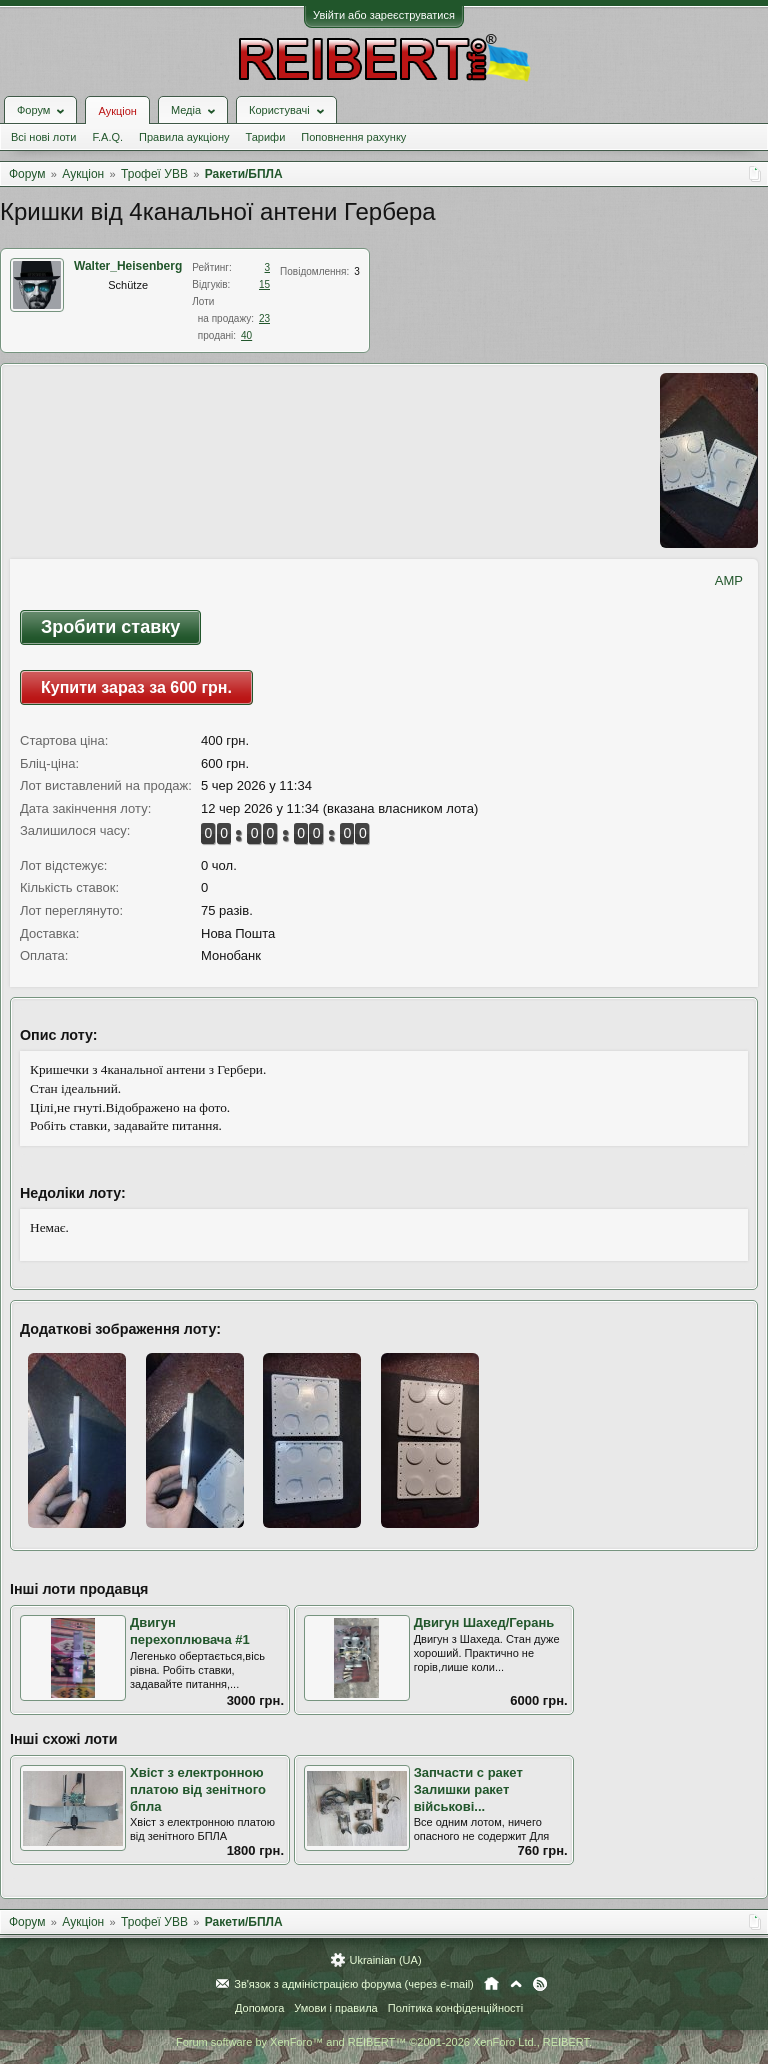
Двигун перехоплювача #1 (190, 1631)
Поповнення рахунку (353, 137)
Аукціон (117, 111)
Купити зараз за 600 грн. (136, 687)
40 (246, 335)
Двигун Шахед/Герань (484, 1622)
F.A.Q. (107, 137)
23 (264, 318)
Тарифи (266, 137)
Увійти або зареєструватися (384, 15)
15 (264, 284)
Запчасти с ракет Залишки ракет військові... (468, 1789)
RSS (540, 1984)
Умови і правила (335, 2008)
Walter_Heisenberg (128, 266)
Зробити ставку (110, 627)
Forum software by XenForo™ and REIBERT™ (384, 2042)
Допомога (259, 2008)
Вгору (516, 1984)
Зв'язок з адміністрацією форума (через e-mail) (354, 1984)
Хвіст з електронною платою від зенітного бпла (198, 1789)
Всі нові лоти (43, 137)
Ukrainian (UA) (385, 1960)
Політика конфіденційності (455, 2008)
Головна (491, 1984)
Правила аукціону (184, 137)
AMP (729, 580)
